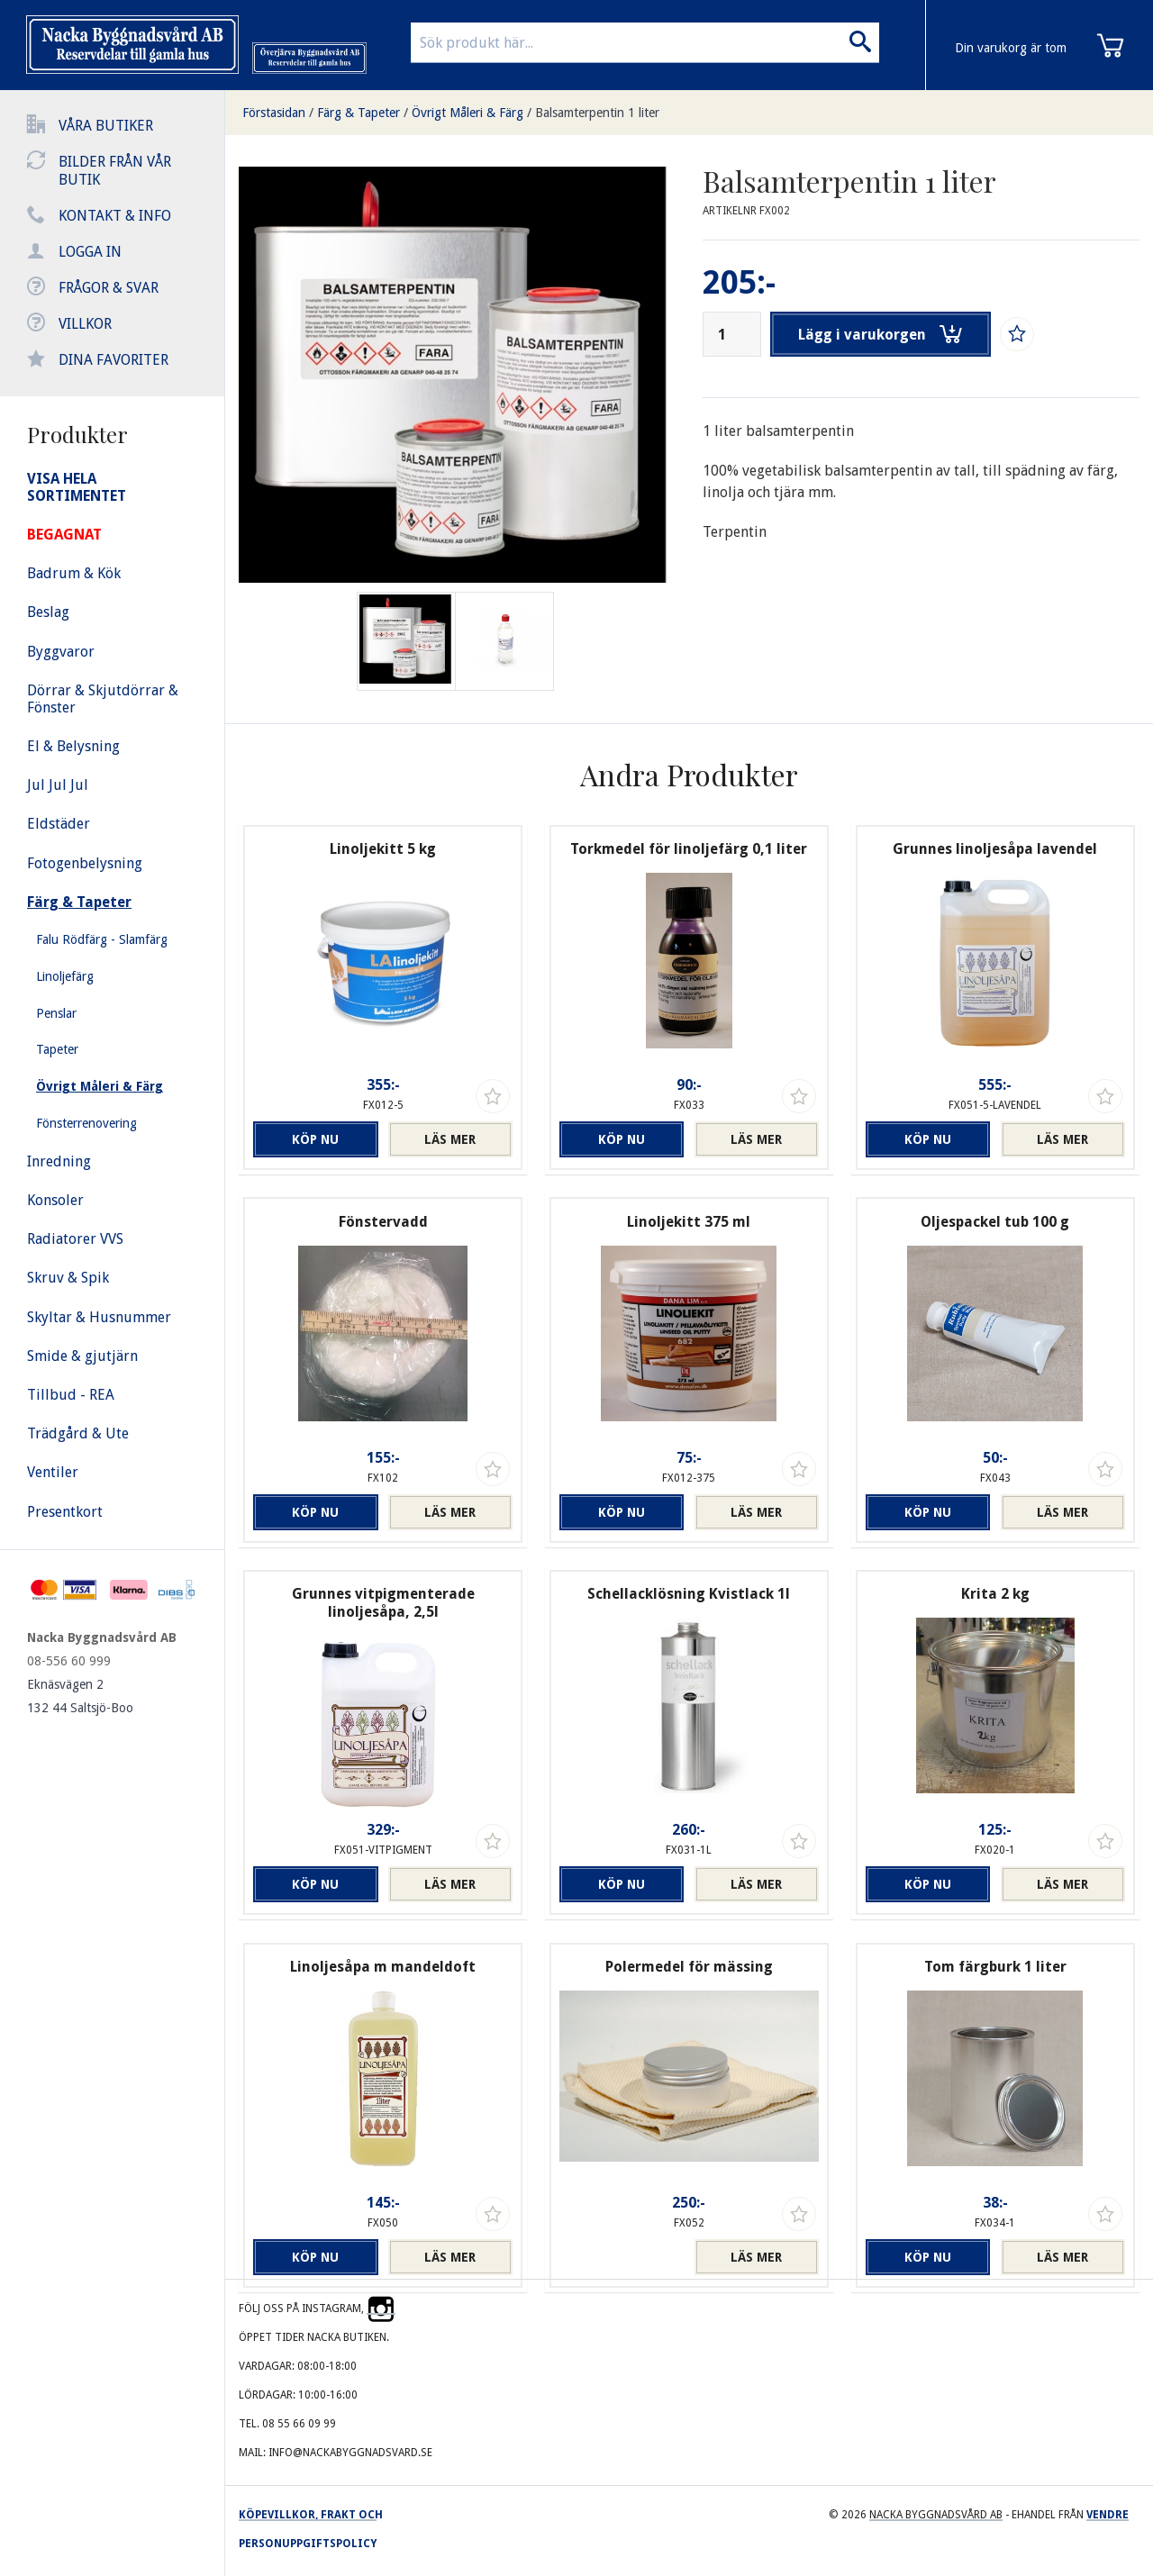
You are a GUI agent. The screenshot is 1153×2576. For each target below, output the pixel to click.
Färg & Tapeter (358, 112)
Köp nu (315, 1139)
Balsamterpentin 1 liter (597, 112)
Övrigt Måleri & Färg (467, 112)
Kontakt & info (115, 215)
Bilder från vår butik (115, 170)
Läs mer (450, 1139)
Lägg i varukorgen (881, 334)
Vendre (1107, 2514)
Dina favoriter (113, 359)
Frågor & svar (109, 287)
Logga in (90, 251)
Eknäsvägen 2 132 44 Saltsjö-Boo (80, 1696)
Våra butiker (106, 125)
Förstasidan (273, 112)
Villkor (85, 323)
